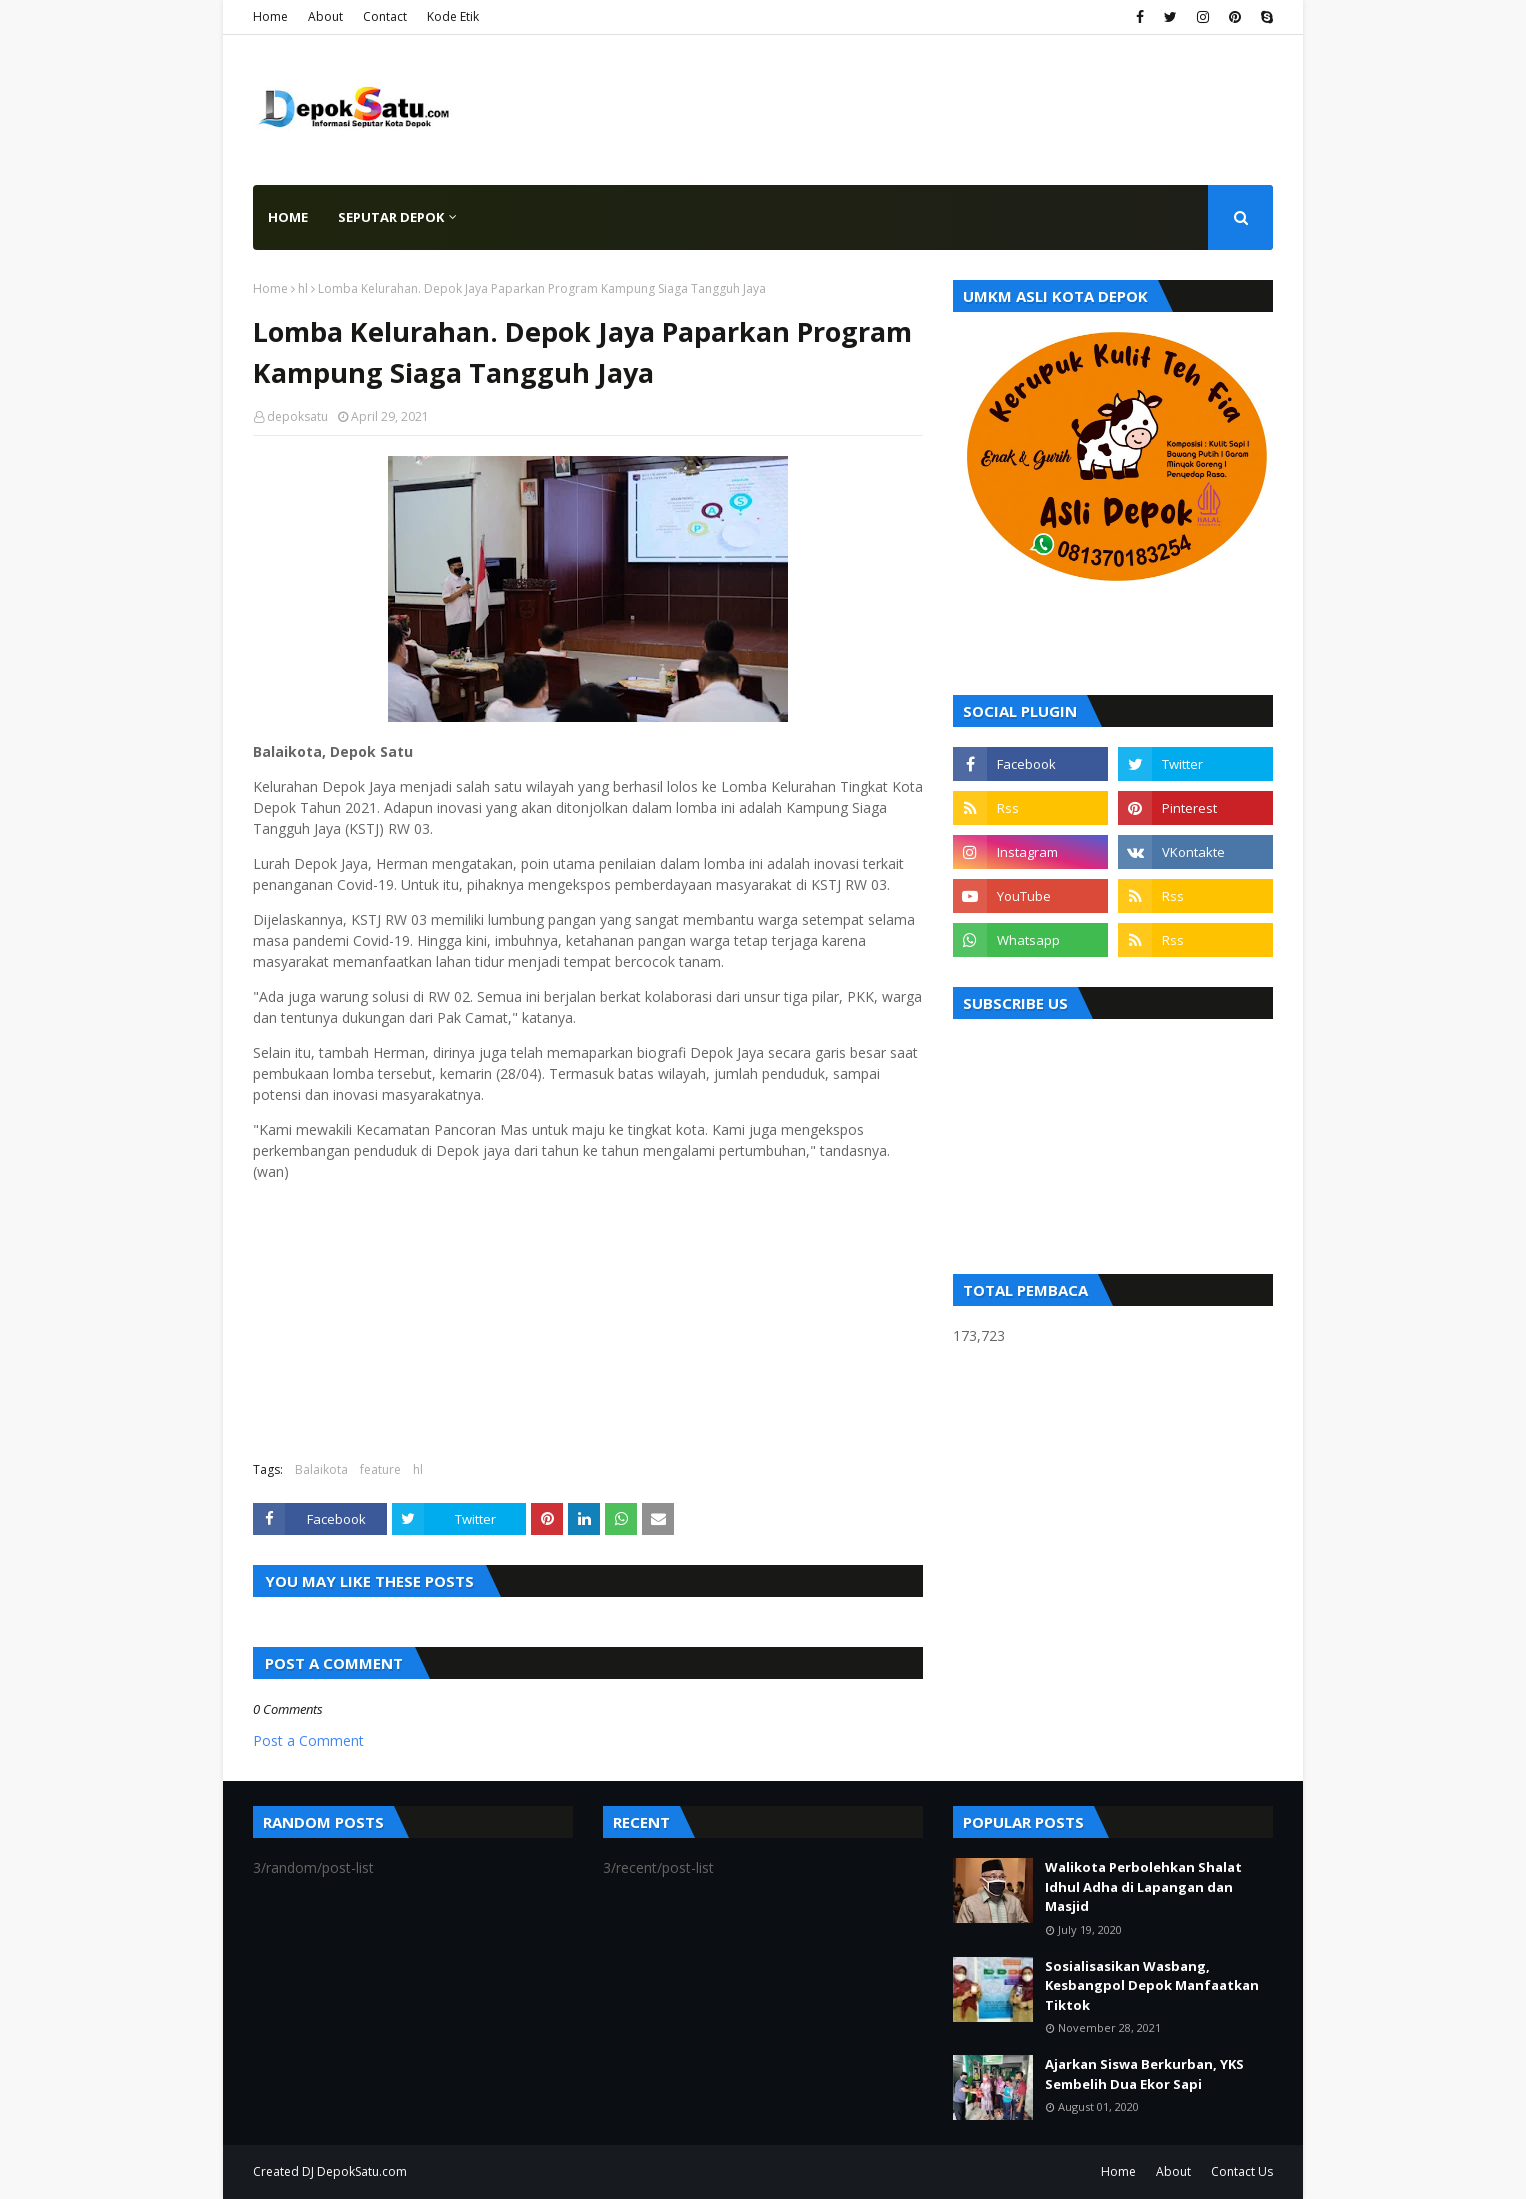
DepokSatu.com (362, 2171)
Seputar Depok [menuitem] (391, 217)
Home (270, 16)
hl (303, 288)
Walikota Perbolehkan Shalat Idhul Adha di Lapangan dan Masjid (1143, 1886)
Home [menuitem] (288, 217)
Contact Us (1242, 2171)
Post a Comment (308, 1740)
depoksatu (297, 416)
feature (380, 1469)
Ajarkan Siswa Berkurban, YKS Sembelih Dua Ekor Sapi (1144, 2074)
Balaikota (321, 1469)
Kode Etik (453, 16)
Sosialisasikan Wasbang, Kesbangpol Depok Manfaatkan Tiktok (1152, 1985)
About (325, 16)
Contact (385, 16)
